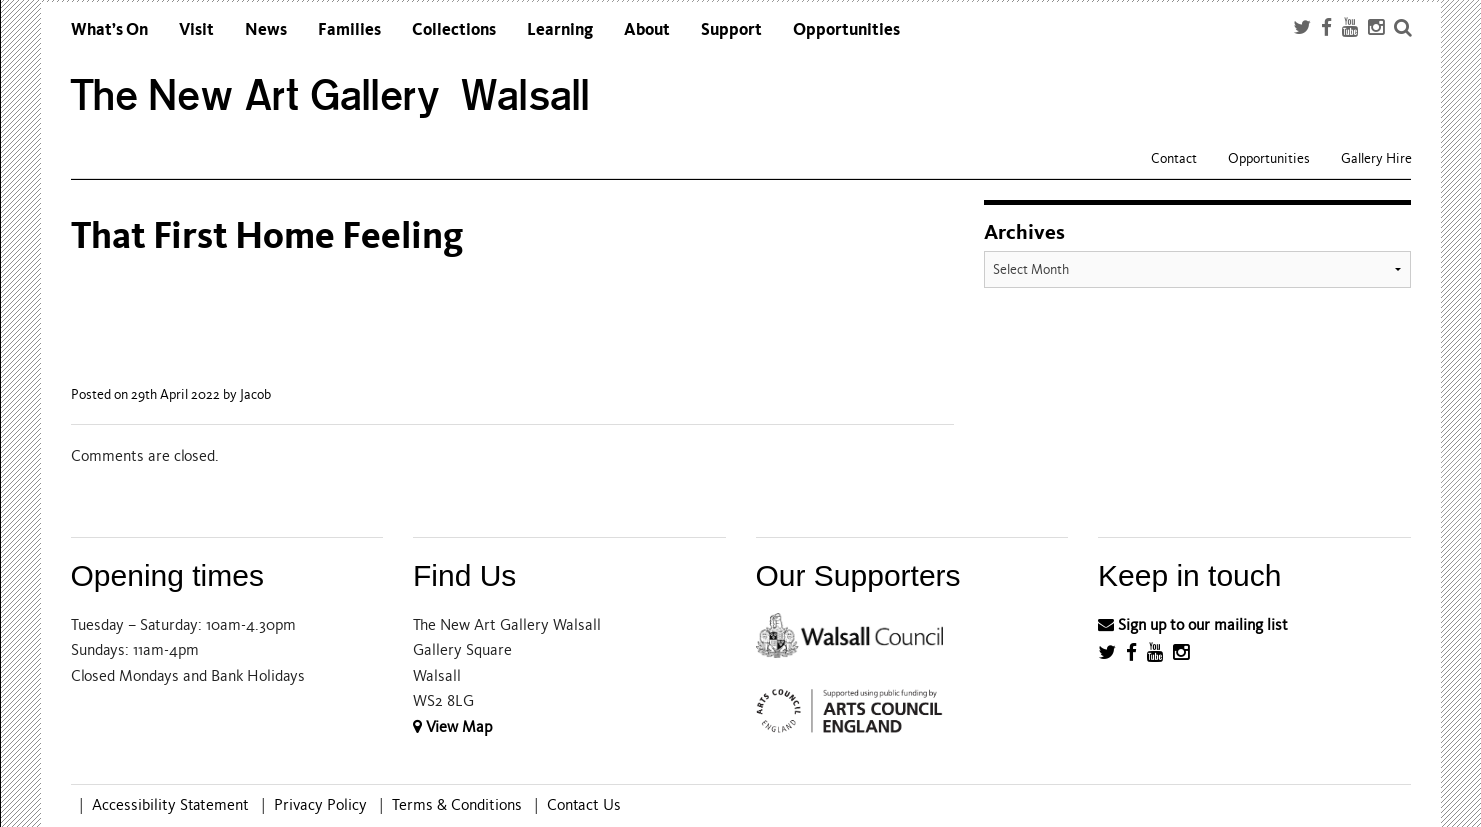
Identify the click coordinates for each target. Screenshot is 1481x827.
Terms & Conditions (457, 805)
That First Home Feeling (267, 235)
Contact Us (584, 805)
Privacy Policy (320, 805)
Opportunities (846, 29)
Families (349, 29)
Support (731, 29)
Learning (560, 29)
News (266, 29)
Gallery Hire (1376, 158)
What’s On (109, 29)
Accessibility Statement (170, 805)
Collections (454, 29)
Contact (1174, 158)
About (647, 29)
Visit (196, 29)
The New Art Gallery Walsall (330, 95)
